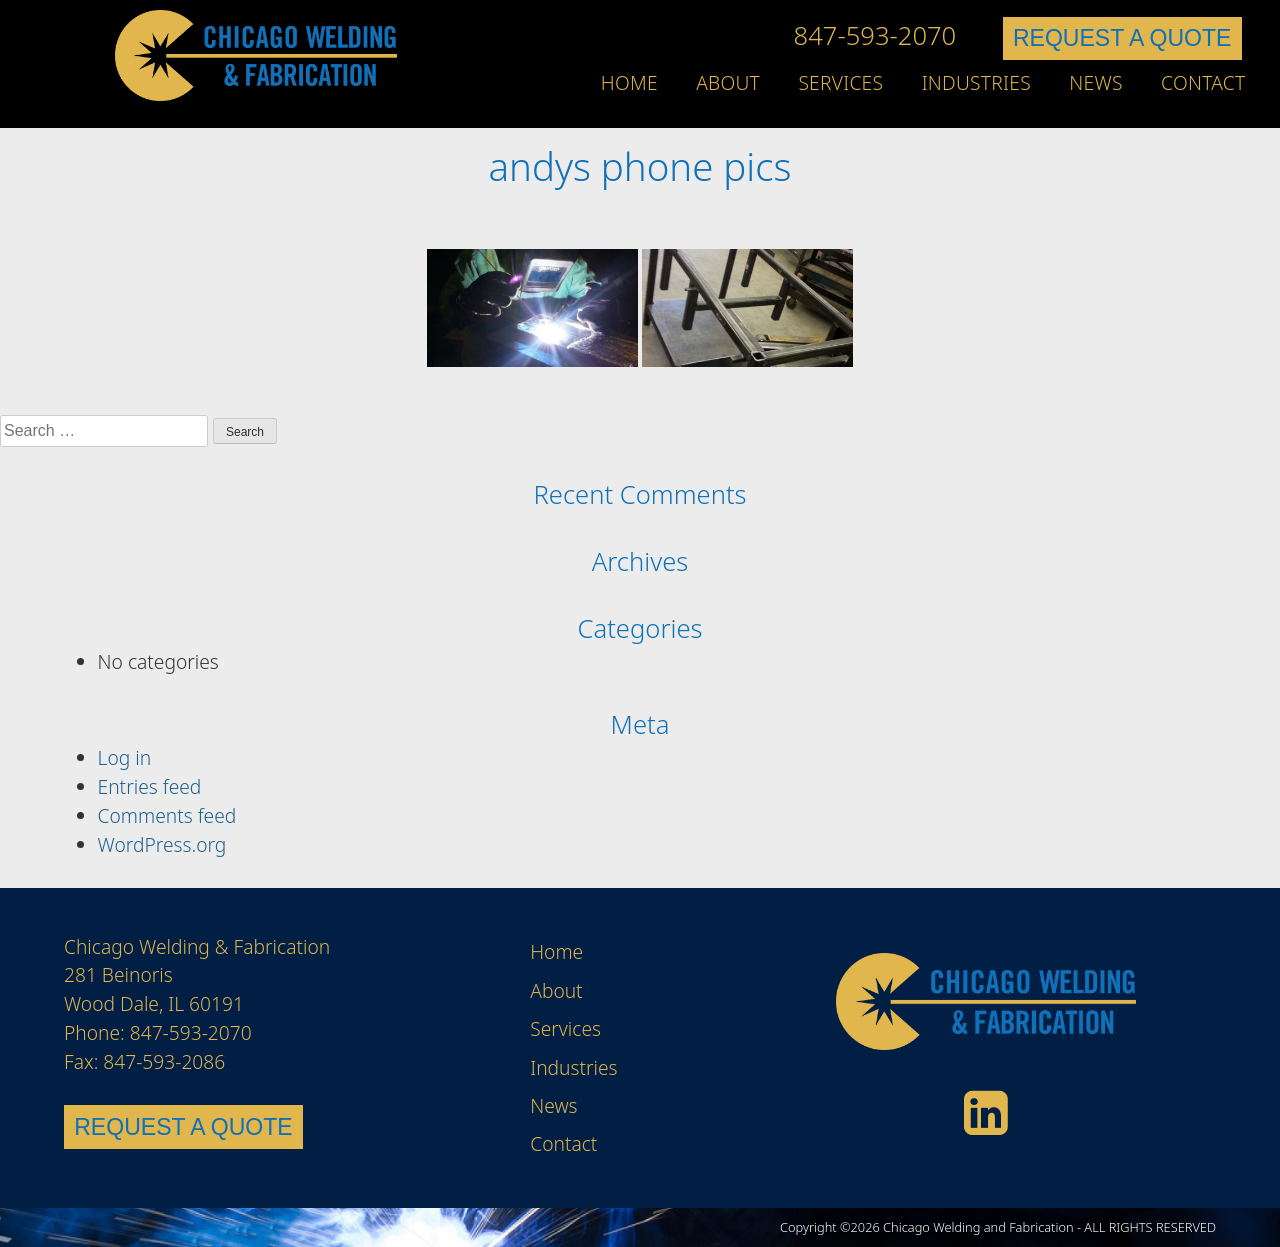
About (728, 82)
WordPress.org (162, 844)
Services (840, 82)
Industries (976, 82)
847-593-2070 (875, 35)
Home (629, 82)
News (1095, 82)
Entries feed (150, 786)
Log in (125, 757)
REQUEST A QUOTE (1122, 38)
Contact (1203, 82)
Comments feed (167, 815)
